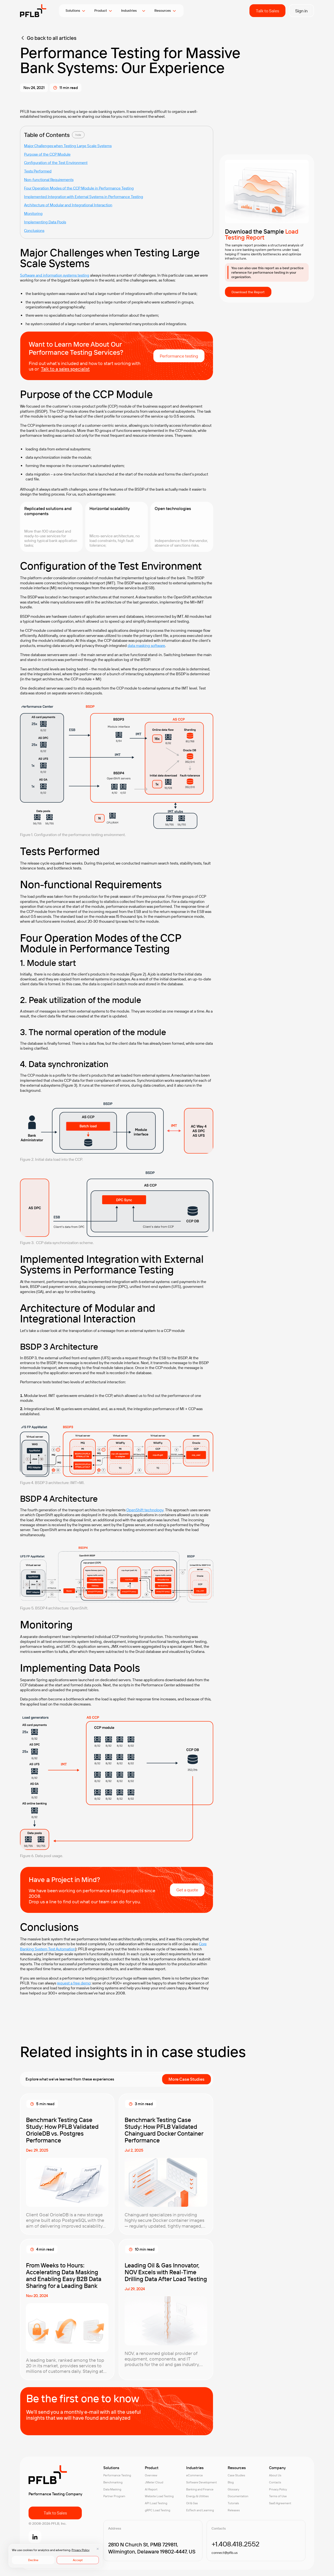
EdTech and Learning (200, 2510)
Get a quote (187, 1889)
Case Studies (236, 2475)
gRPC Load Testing (157, 2510)
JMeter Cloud (154, 2482)
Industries (130, 10)
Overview (151, 2475)
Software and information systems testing (54, 275)
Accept (78, 2560)
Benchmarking (112, 2482)
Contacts (275, 2482)
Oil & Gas (192, 2503)
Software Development (201, 2482)
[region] (55, 2555)
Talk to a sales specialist (65, 369)
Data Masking (112, 2489)
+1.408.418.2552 (235, 2544)
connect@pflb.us (225, 2552)
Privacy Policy (80, 2550)
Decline (33, 2560)
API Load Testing (156, 2503)
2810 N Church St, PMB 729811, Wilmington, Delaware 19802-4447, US (151, 2547)
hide (78, 135)
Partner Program (114, 2496)
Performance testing (179, 356)
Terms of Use (278, 2496)
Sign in (301, 10)
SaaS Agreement (280, 2503)
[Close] (97, 2548)
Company (277, 2467)
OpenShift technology (144, 1509)
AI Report (151, 2489)
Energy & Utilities (197, 2496)
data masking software (146, 645)
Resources (162, 10)
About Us (275, 2475)
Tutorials (233, 2503)
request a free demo (74, 1983)
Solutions (73, 10)
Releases (234, 2510)
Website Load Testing (159, 2496)
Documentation (238, 2496)
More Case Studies (186, 2079)
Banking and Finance (199, 2489)
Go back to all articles (51, 38)
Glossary (233, 2489)
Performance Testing (117, 2475)
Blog (231, 2482)
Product (100, 10)
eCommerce (194, 2475)
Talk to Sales (267, 10)
